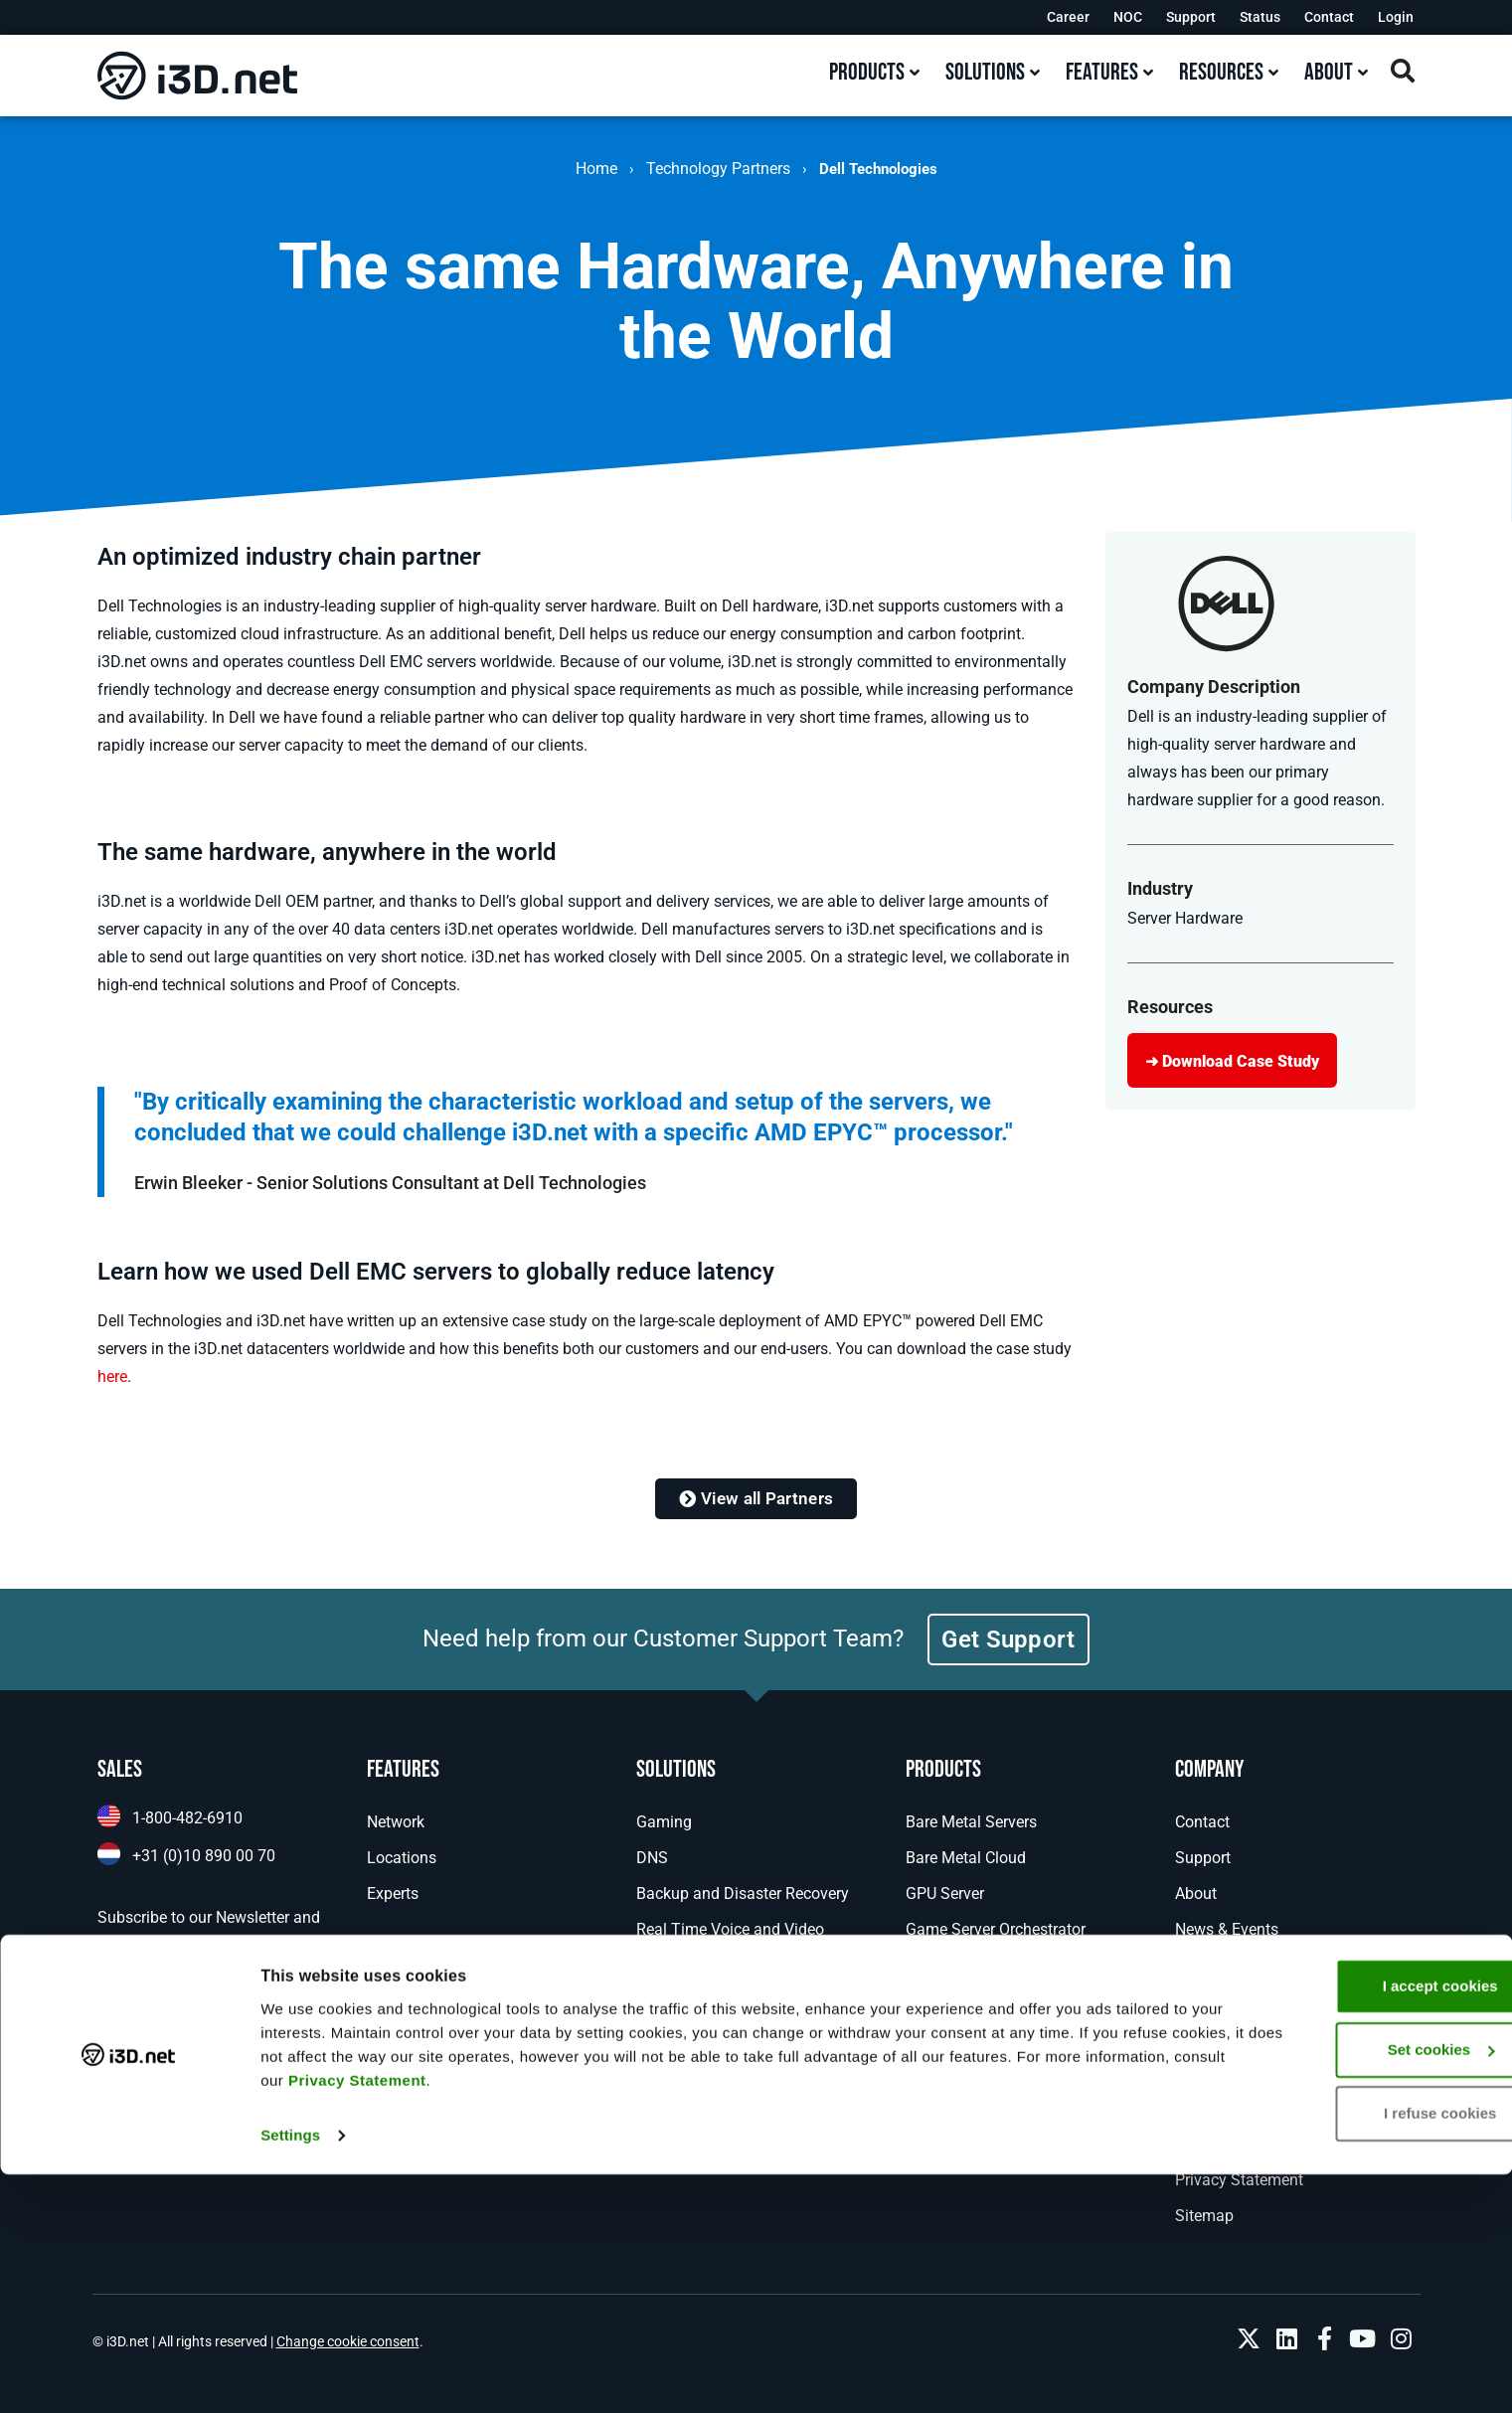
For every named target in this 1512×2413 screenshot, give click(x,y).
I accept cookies (1346, 2224)
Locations (401, 1857)
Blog (1191, 1965)
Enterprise (671, 2000)
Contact (1329, 17)
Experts (393, 1893)
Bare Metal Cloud (966, 1857)
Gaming (664, 1821)
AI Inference (677, 1965)
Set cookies (1346, 2288)
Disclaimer (1212, 2144)
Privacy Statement (686, 2319)
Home (596, 168)
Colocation (943, 2072)
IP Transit (939, 2144)
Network (395, 1821)
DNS (652, 1857)
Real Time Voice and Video (730, 1929)
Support (1191, 17)
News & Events (1226, 1929)
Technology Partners (718, 168)
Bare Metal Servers (971, 1821)
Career (1068, 17)
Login (1396, 17)
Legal (1194, 2108)
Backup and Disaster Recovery (742, 1893)
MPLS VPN (944, 2108)
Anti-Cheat (942, 2000)
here (112, 1376)
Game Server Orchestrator (996, 1929)
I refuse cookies (1345, 2351)
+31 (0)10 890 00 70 (203, 1855)
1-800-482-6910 (187, 1818)
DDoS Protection (964, 2036)
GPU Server (945, 1893)
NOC (1127, 17)
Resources (1211, 2036)
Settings (290, 2373)
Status (1260, 17)
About (1196, 1893)
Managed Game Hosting (991, 1965)
